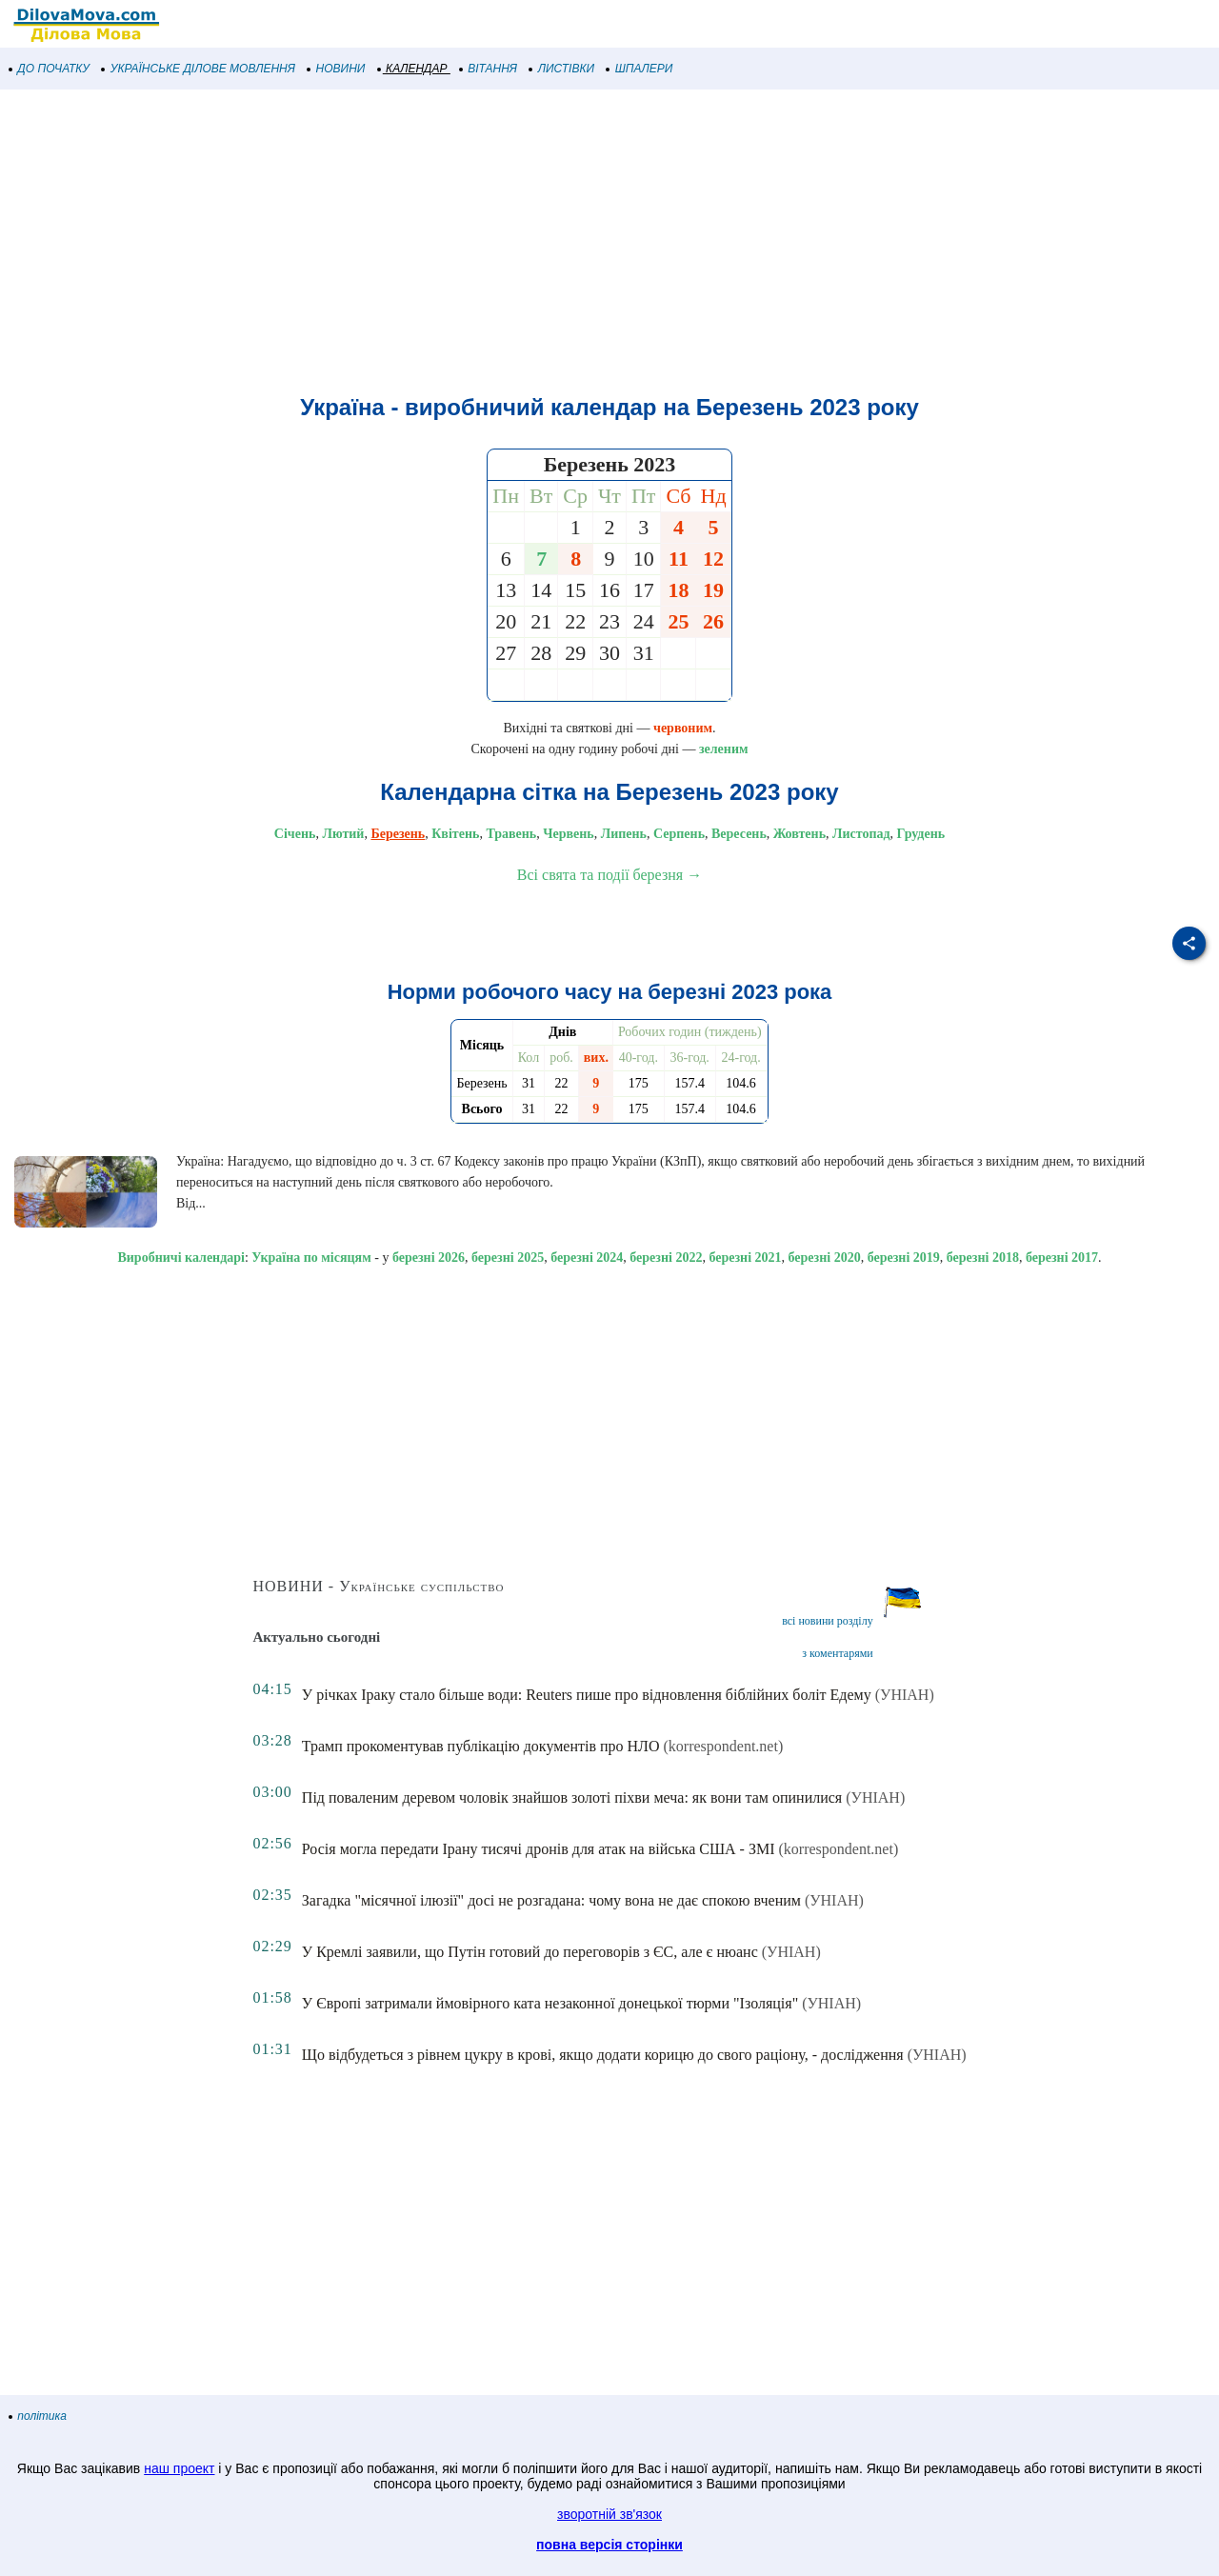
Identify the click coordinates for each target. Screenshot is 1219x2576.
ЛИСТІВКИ (562, 68)
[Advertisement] (571, 242)
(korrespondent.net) (723, 1746)
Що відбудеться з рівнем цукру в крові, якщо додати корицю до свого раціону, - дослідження (603, 2055)
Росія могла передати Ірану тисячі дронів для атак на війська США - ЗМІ (538, 1849)
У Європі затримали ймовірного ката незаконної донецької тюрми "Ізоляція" (550, 2003)
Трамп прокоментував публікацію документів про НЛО (481, 1746)
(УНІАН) (904, 1695)
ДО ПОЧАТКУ (49, 68)
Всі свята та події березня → (609, 875)
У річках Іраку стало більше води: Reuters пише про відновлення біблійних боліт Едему (586, 1695)
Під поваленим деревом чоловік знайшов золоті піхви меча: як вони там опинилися (572, 1797)
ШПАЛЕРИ (639, 68)
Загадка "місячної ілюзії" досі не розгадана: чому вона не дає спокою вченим (551, 1900)
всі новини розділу (827, 1620)
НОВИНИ (337, 68)
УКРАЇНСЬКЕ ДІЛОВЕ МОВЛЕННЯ (198, 68)
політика (38, 2416)
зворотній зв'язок (609, 2514)
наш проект (179, 2468)
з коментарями (837, 1653)
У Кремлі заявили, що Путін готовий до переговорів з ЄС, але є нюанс (530, 1952)
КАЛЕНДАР (412, 68)
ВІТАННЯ (488, 68)
